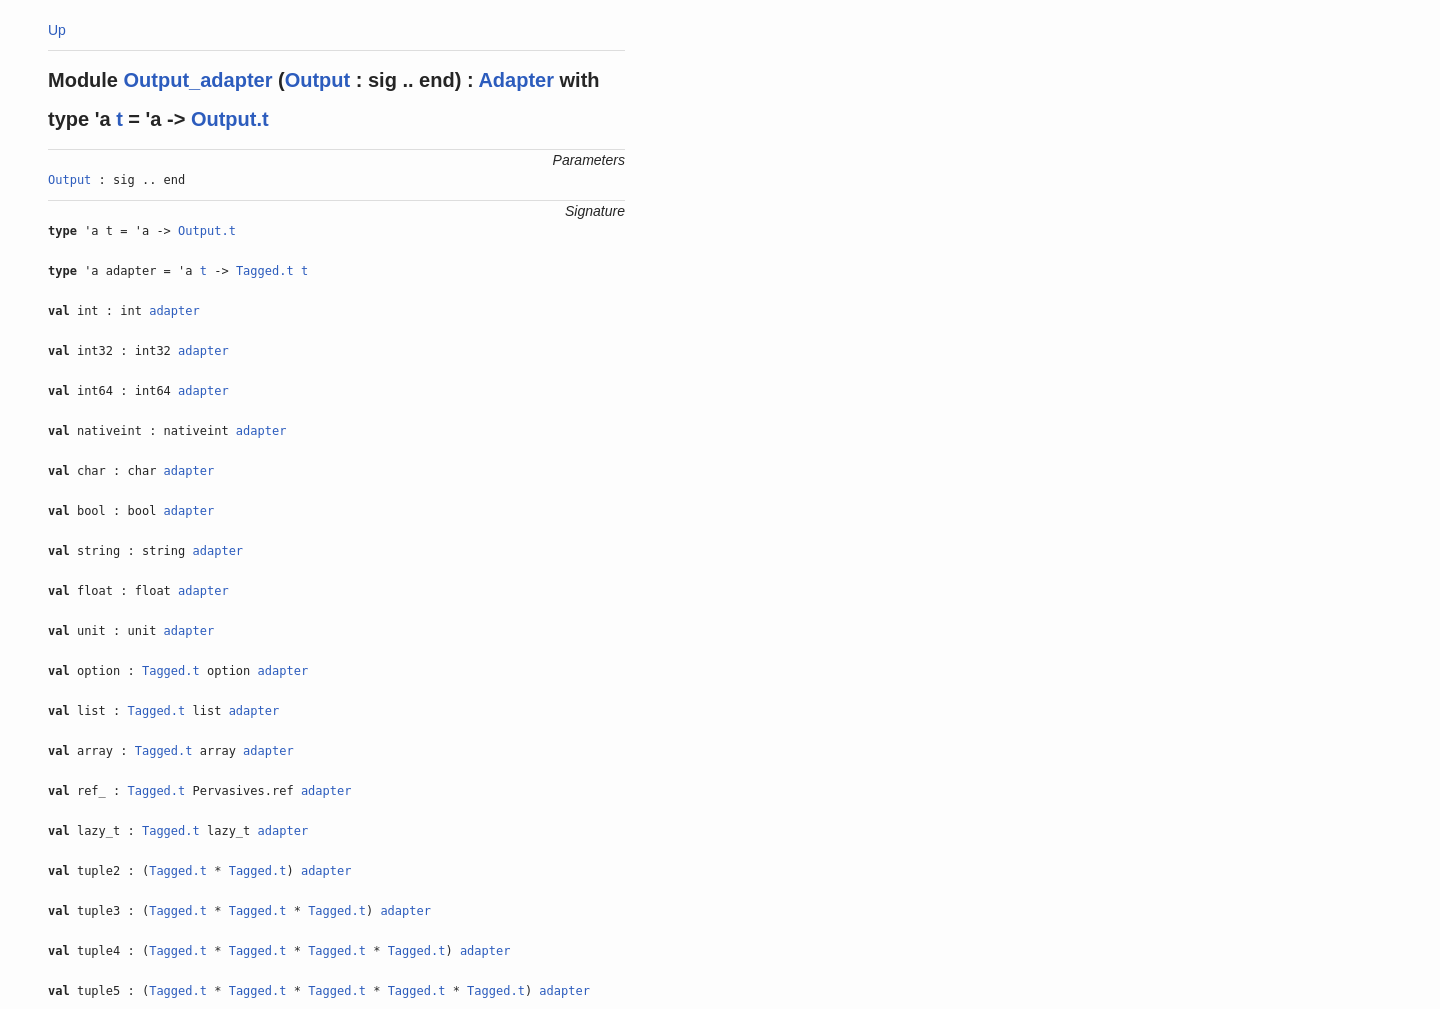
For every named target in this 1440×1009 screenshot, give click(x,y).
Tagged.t (265, 271)
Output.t (230, 119)
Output (318, 80)
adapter (174, 311)
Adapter (516, 80)
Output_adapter (198, 80)
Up (57, 30)
